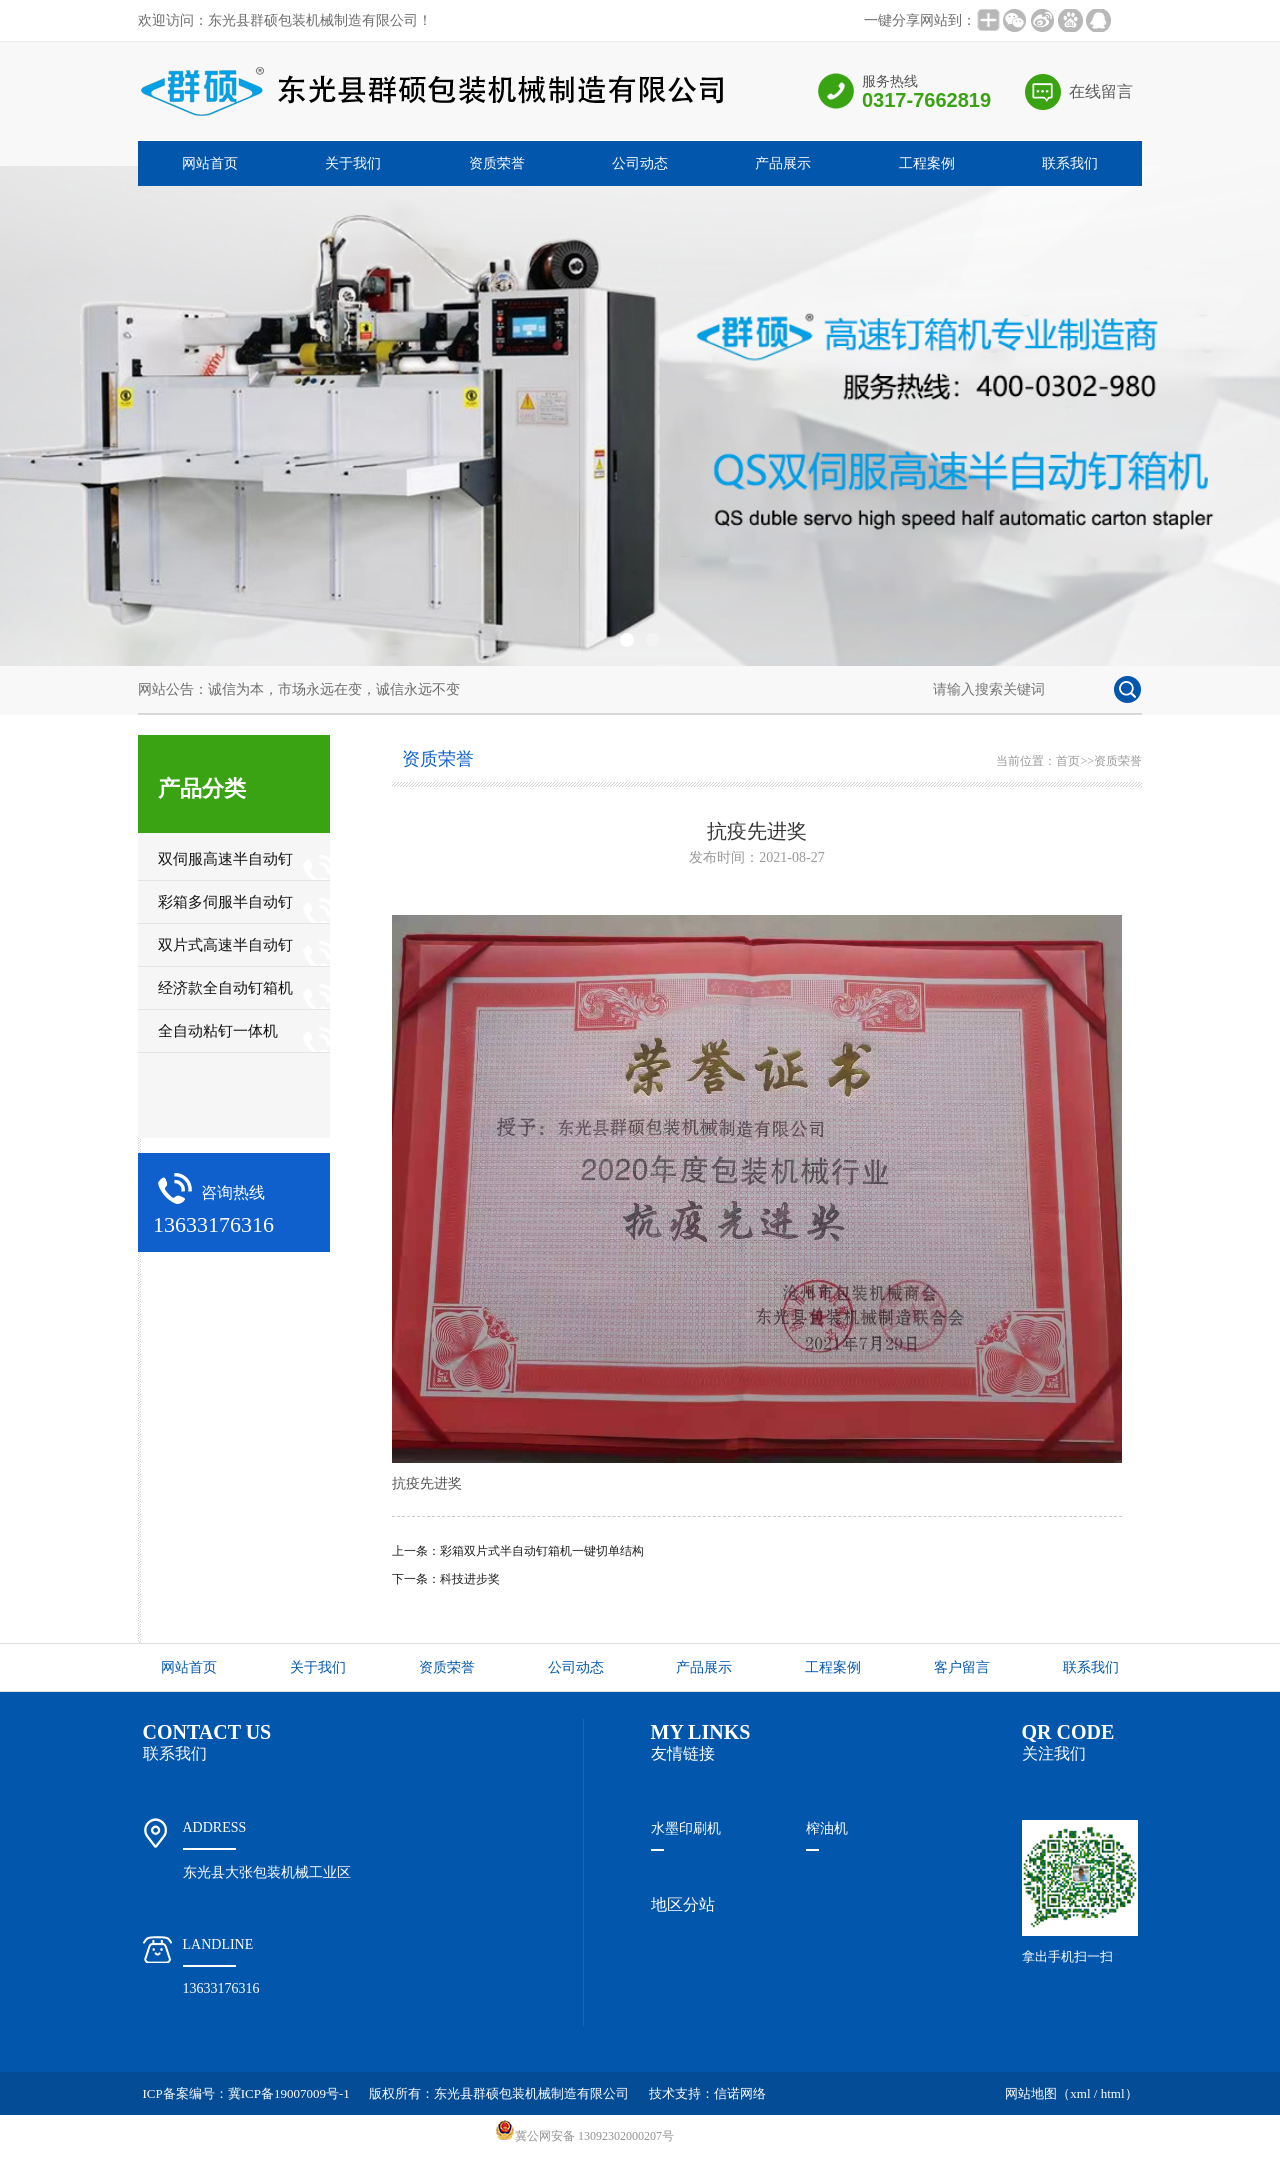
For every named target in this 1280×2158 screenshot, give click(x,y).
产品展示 (783, 163)
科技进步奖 (470, 1579)
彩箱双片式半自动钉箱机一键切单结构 (542, 1551)
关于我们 (353, 163)
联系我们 (1070, 163)
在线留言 (1101, 91)
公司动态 (640, 163)
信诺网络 (740, 2093)
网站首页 (210, 163)
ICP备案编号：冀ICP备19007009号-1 (246, 2093)
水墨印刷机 (686, 1828)
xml (1080, 2093)
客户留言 (962, 1667)
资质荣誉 (497, 163)
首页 (1068, 761)
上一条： (416, 1551)
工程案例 (927, 163)
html (1113, 2093)
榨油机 (827, 1828)
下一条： (416, 1579)
